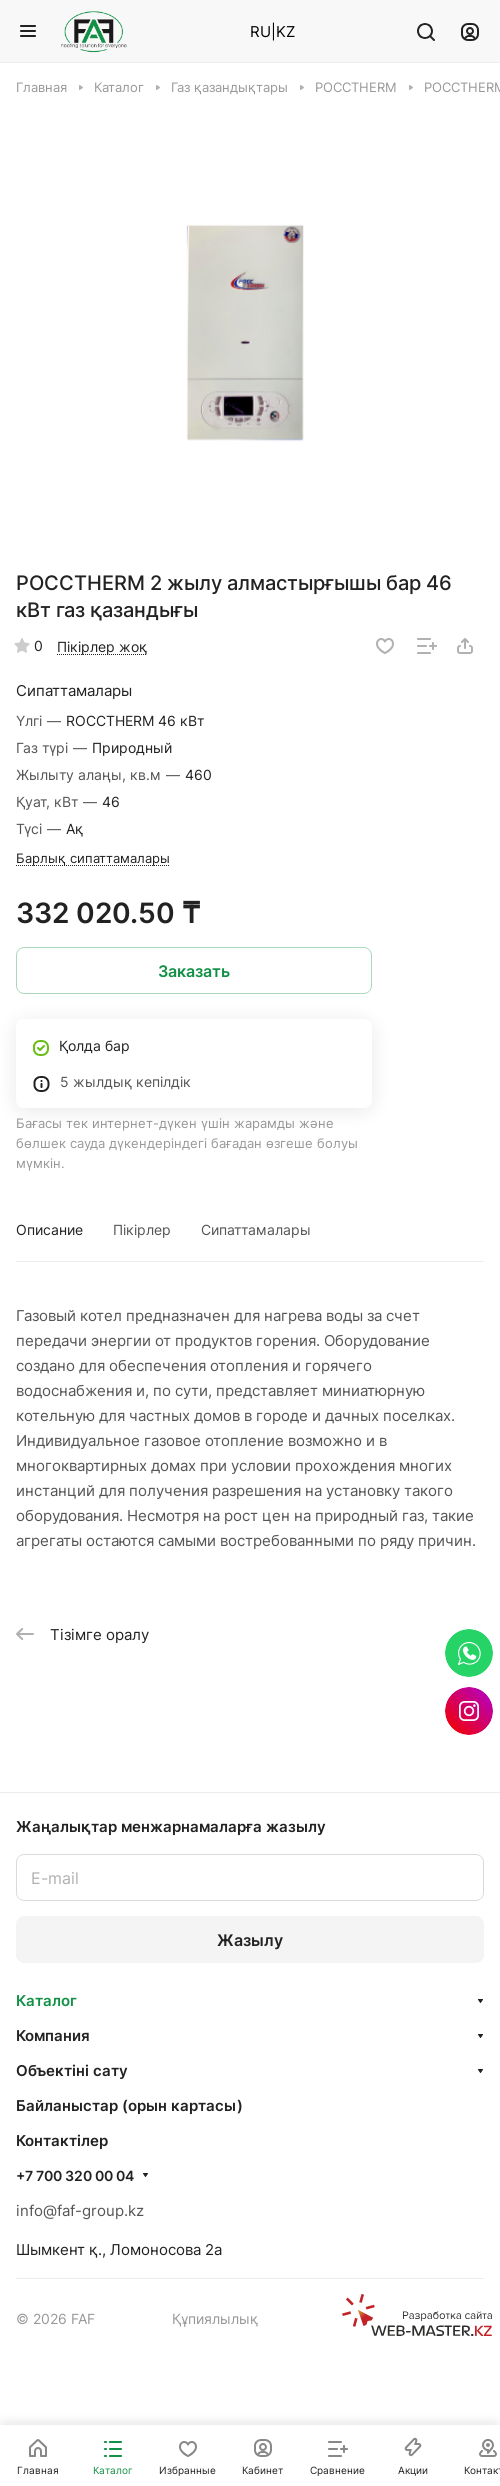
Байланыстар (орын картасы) (129, 2105)
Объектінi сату (72, 2070)
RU (260, 31)
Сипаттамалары (256, 1229)
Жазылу (250, 1940)
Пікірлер (142, 1229)
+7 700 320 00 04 (75, 2175)
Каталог (46, 2000)
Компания (53, 2035)
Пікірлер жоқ (102, 646)
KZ (285, 31)
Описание (49, 1229)
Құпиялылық (215, 2318)
